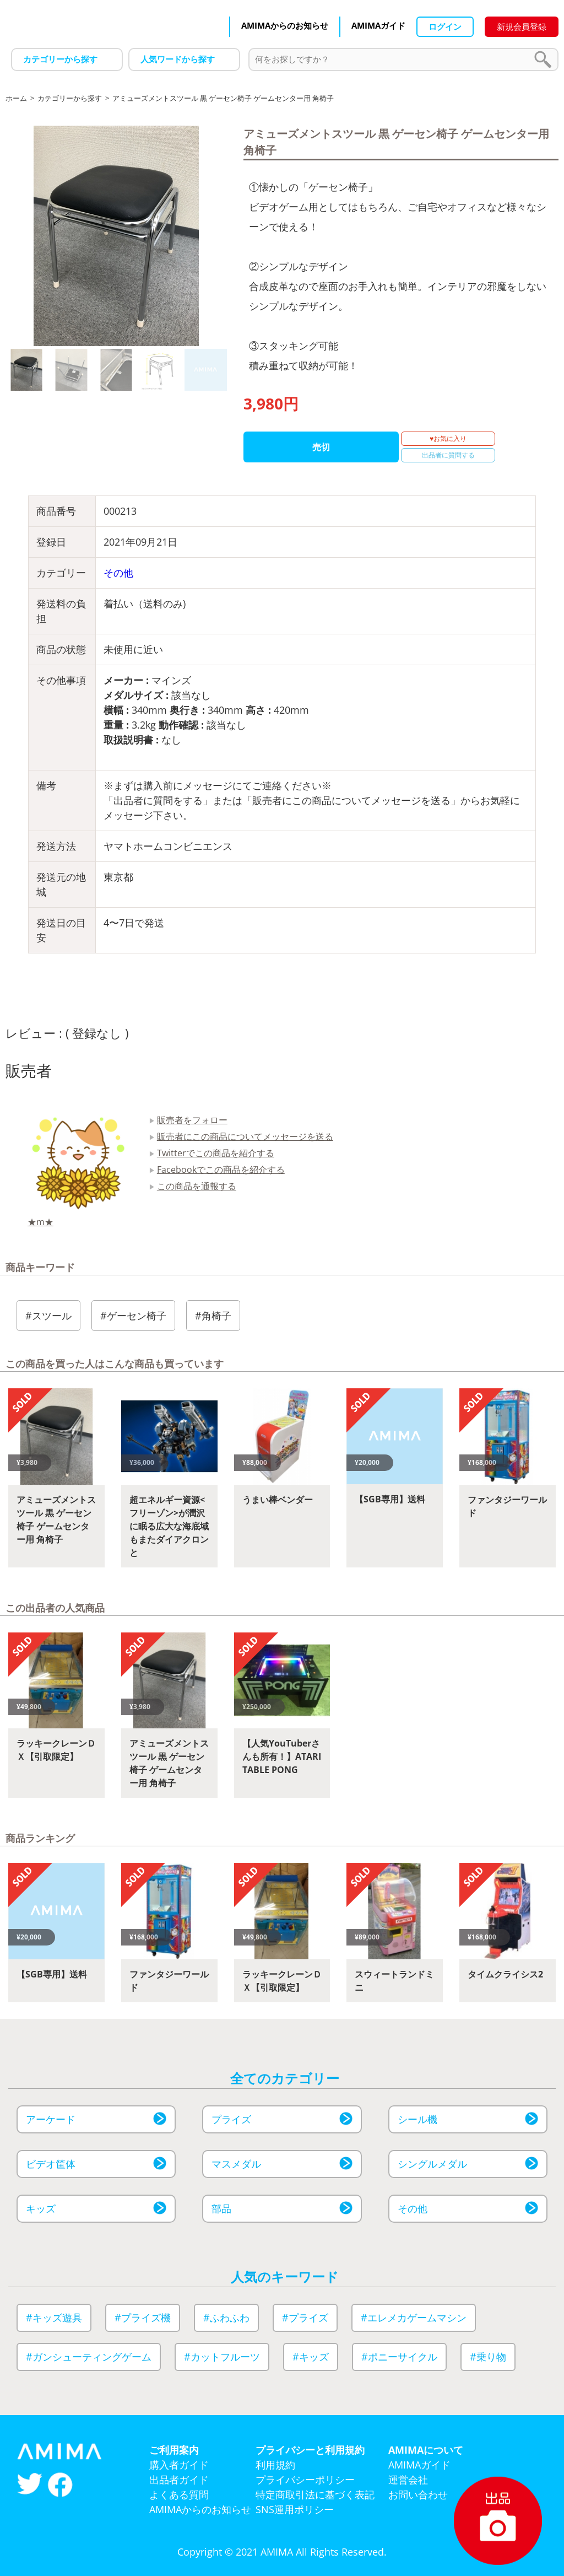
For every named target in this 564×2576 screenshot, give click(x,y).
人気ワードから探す (177, 58)
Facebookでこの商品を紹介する (221, 1169)
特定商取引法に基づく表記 (315, 2494)
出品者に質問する (448, 455)
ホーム (16, 98)
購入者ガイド (179, 2464)
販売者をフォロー (192, 1120)
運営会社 (408, 2479)
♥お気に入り (448, 438)
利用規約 (275, 2464)
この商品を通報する (196, 1186)
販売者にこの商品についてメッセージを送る (245, 1136)
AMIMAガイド (378, 25)
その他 (118, 572)
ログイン (445, 26)
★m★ (40, 1222)
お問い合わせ (418, 2494)
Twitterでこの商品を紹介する (215, 1153)
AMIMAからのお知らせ (284, 25)
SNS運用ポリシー (295, 2509)
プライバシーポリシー (305, 2479)
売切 (321, 447)
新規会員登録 (521, 26)
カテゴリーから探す (60, 58)
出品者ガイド (179, 2479)
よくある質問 (179, 2494)
